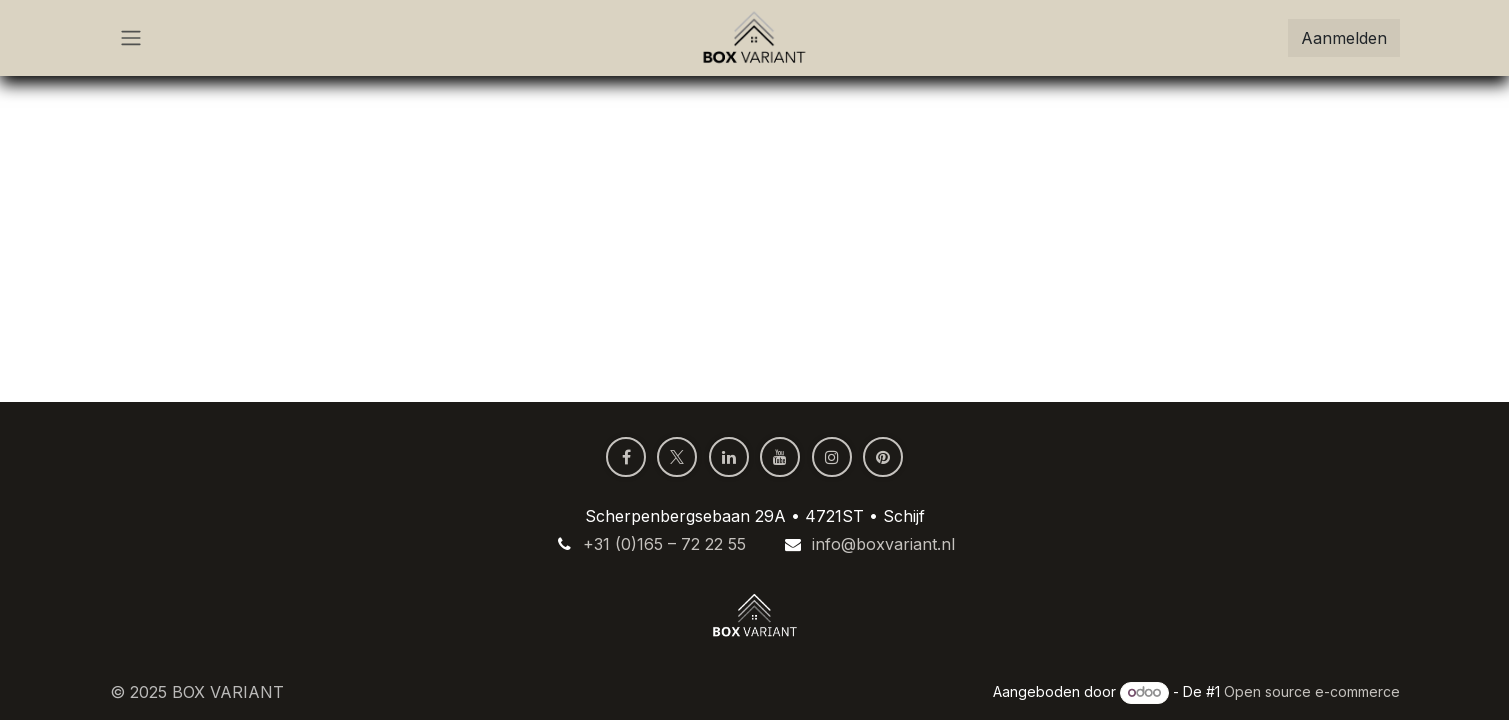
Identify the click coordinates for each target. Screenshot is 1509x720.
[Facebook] (626, 457)
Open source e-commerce (1312, 691)
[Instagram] (832, 457)
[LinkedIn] (729, 457)
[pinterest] (883, 457)
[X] (677, 457)
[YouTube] (780, 457)
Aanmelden (1344, 38)
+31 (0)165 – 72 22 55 (664, 544)
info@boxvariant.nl (883, 544)
